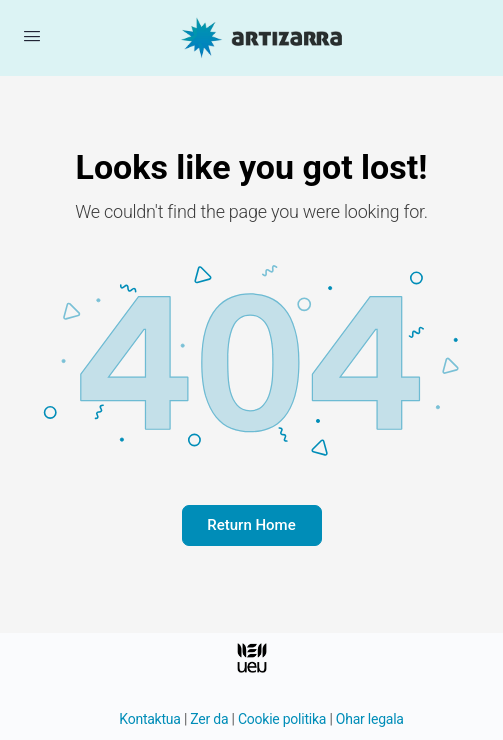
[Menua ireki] (32, 36)
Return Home (251, 525)
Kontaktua (149, 719)
